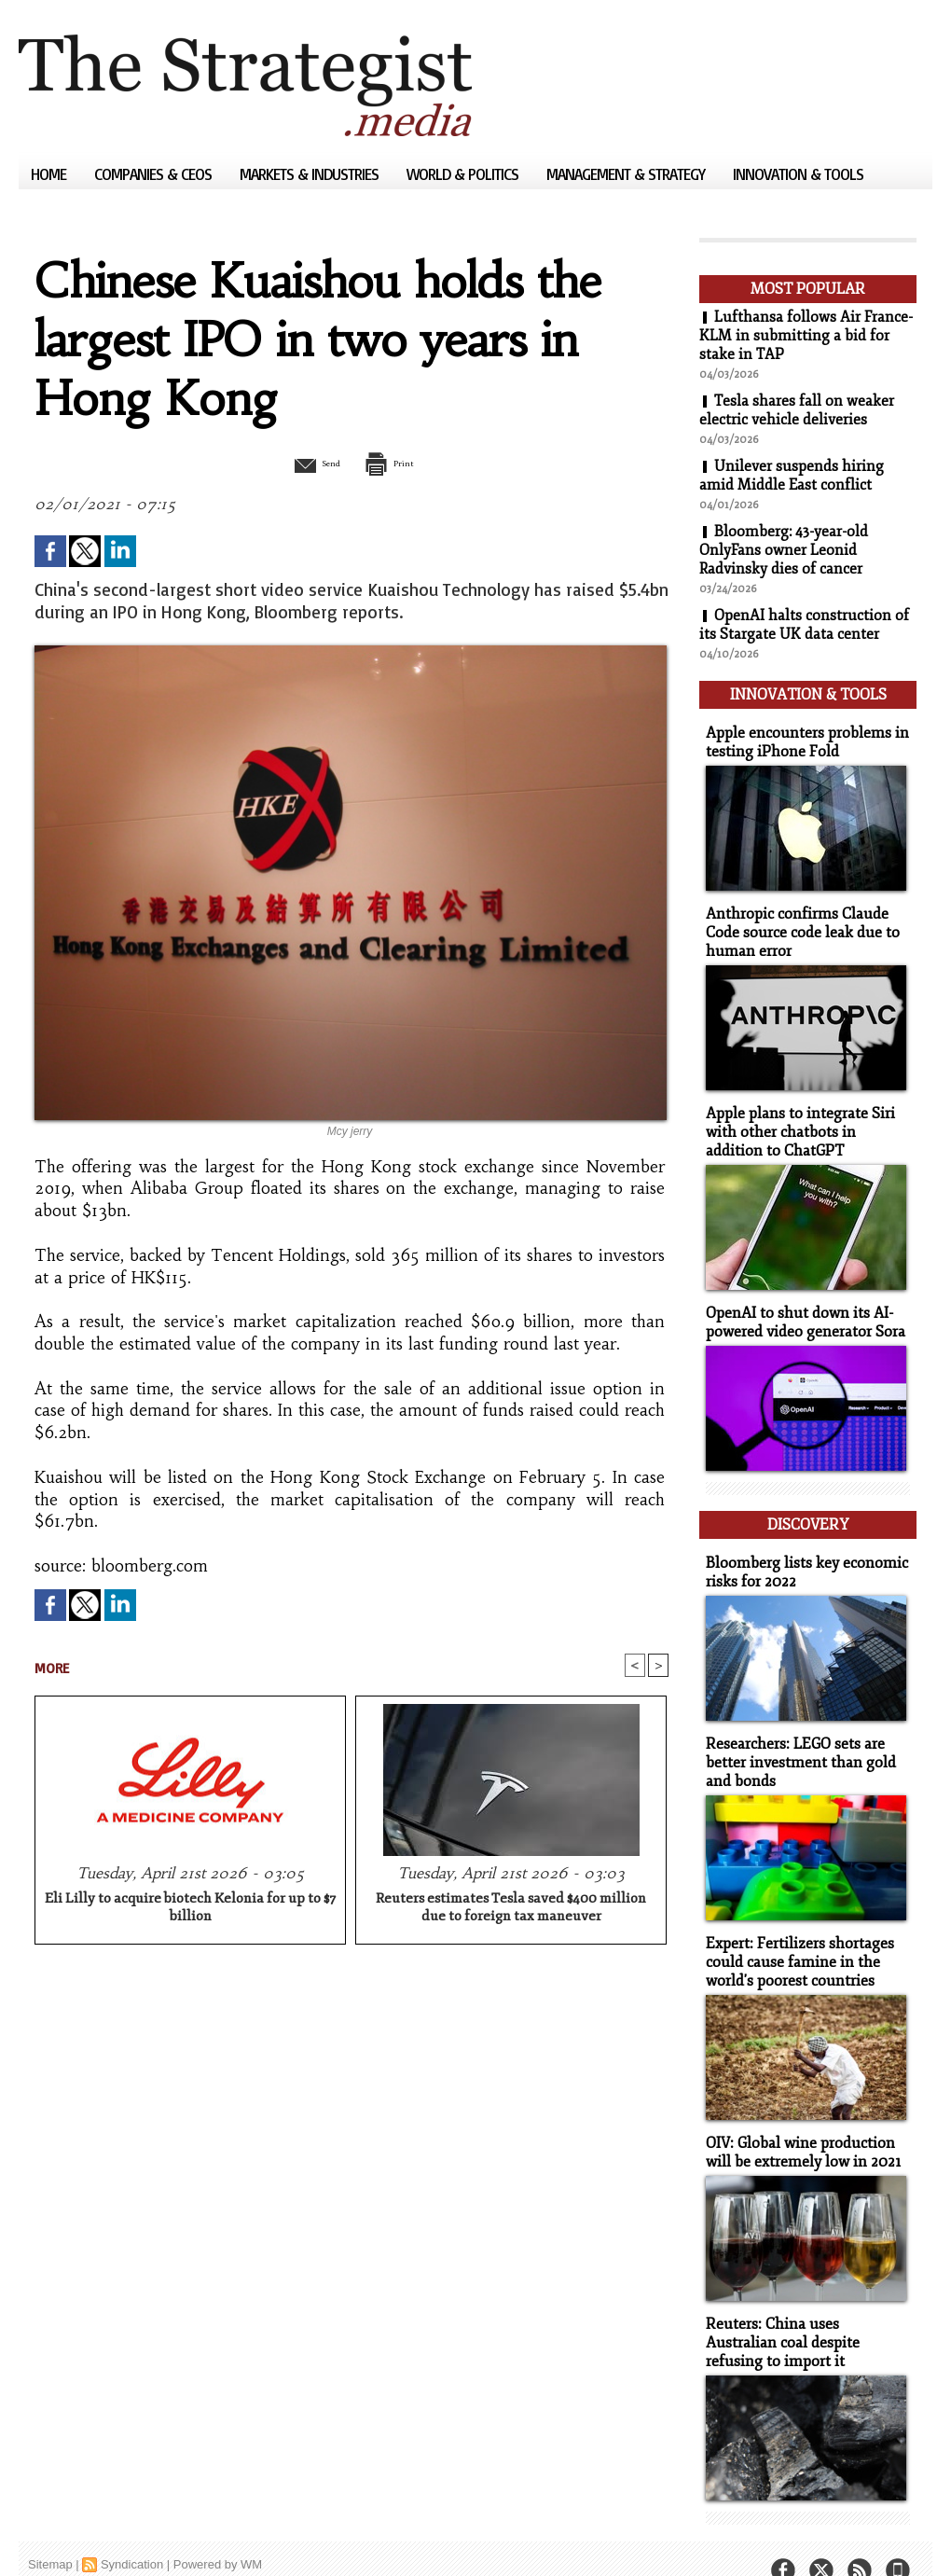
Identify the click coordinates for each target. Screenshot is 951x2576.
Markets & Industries (311, 174)
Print (399, 462)
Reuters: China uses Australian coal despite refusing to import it (803, 2313)
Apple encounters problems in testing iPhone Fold (800, 737)
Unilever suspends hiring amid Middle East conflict (791, 475)
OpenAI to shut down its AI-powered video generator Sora (801, 1309)
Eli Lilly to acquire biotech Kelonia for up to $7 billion (190, 1910)
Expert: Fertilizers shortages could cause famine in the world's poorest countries (794, 1937)
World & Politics (464, 174)
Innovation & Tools (798, 174)
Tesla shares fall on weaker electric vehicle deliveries (797, 410)
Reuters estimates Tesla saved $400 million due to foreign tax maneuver (511, 1910)
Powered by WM (217, 2534)
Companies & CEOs (154, 174)
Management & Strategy (627, 174)
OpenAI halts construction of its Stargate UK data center (804, 625)
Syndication (132, 2534)
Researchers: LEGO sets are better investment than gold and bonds (795, 1740)
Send (305, 462)
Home (50, 174)
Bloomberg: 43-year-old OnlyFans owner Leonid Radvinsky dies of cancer (784, 550)
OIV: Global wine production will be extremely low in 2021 (798, 2125)
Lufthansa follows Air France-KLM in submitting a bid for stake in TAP (806, 336)
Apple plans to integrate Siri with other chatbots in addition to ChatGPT (804, 1121)
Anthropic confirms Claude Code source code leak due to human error (797, 924)
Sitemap (50, 2534)
